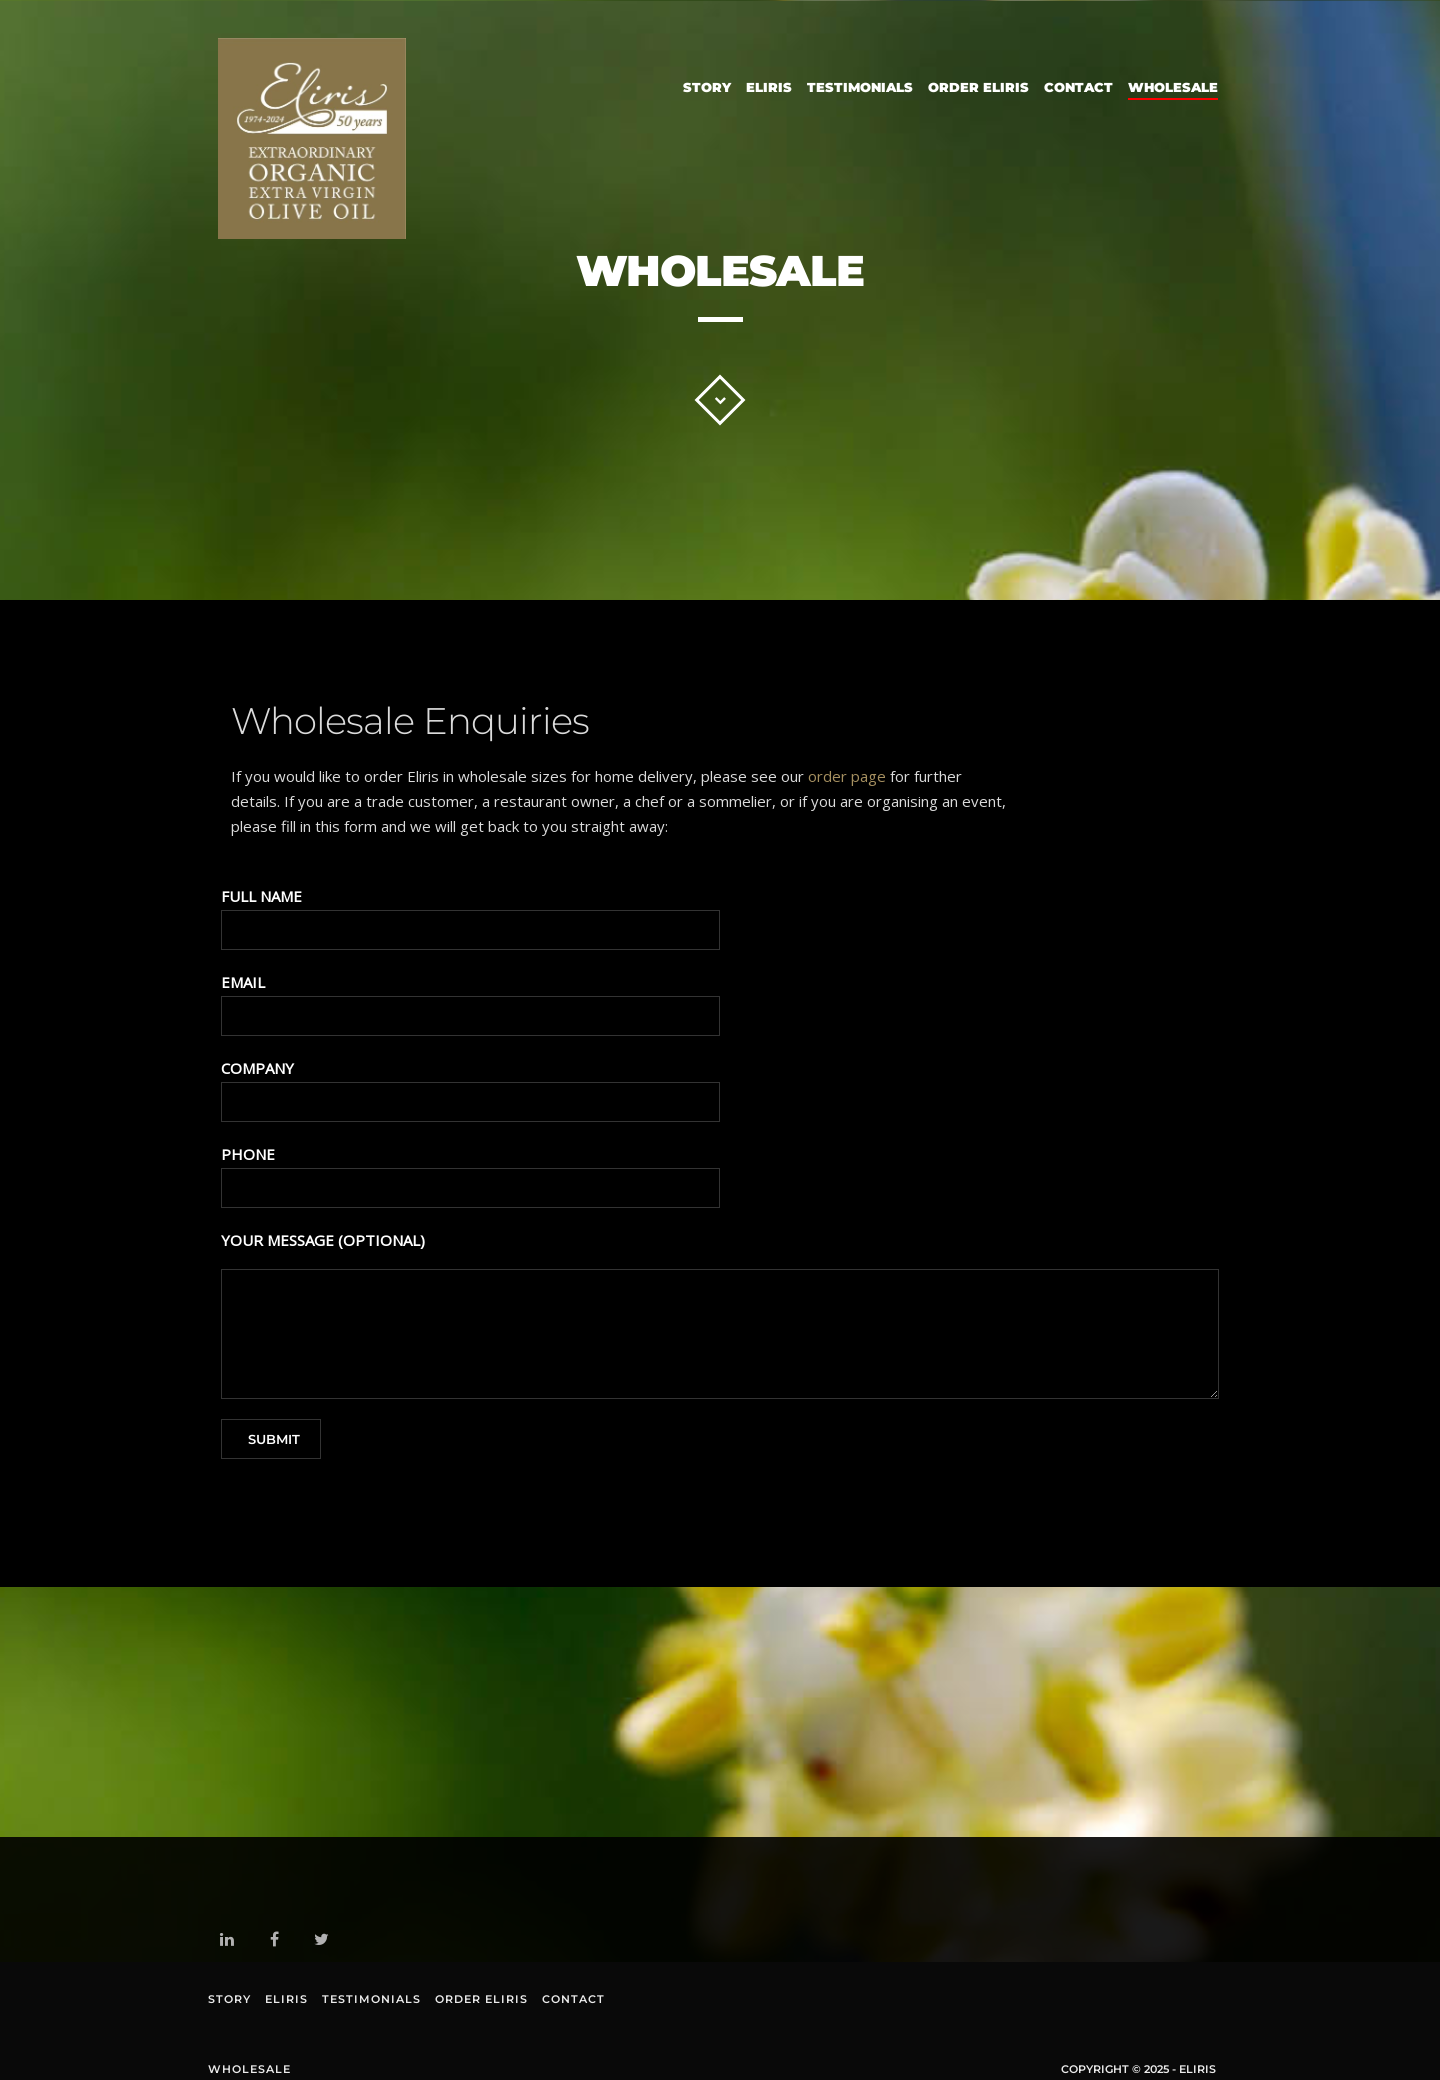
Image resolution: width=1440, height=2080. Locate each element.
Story (707, 87)
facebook (278, 1941)
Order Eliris (978, 87)
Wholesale (1173, 87)
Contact (1078, 87)
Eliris (769, 87)
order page (847, 776)
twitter (325, 1943)
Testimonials (860, 87)
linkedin (230, 1943)
